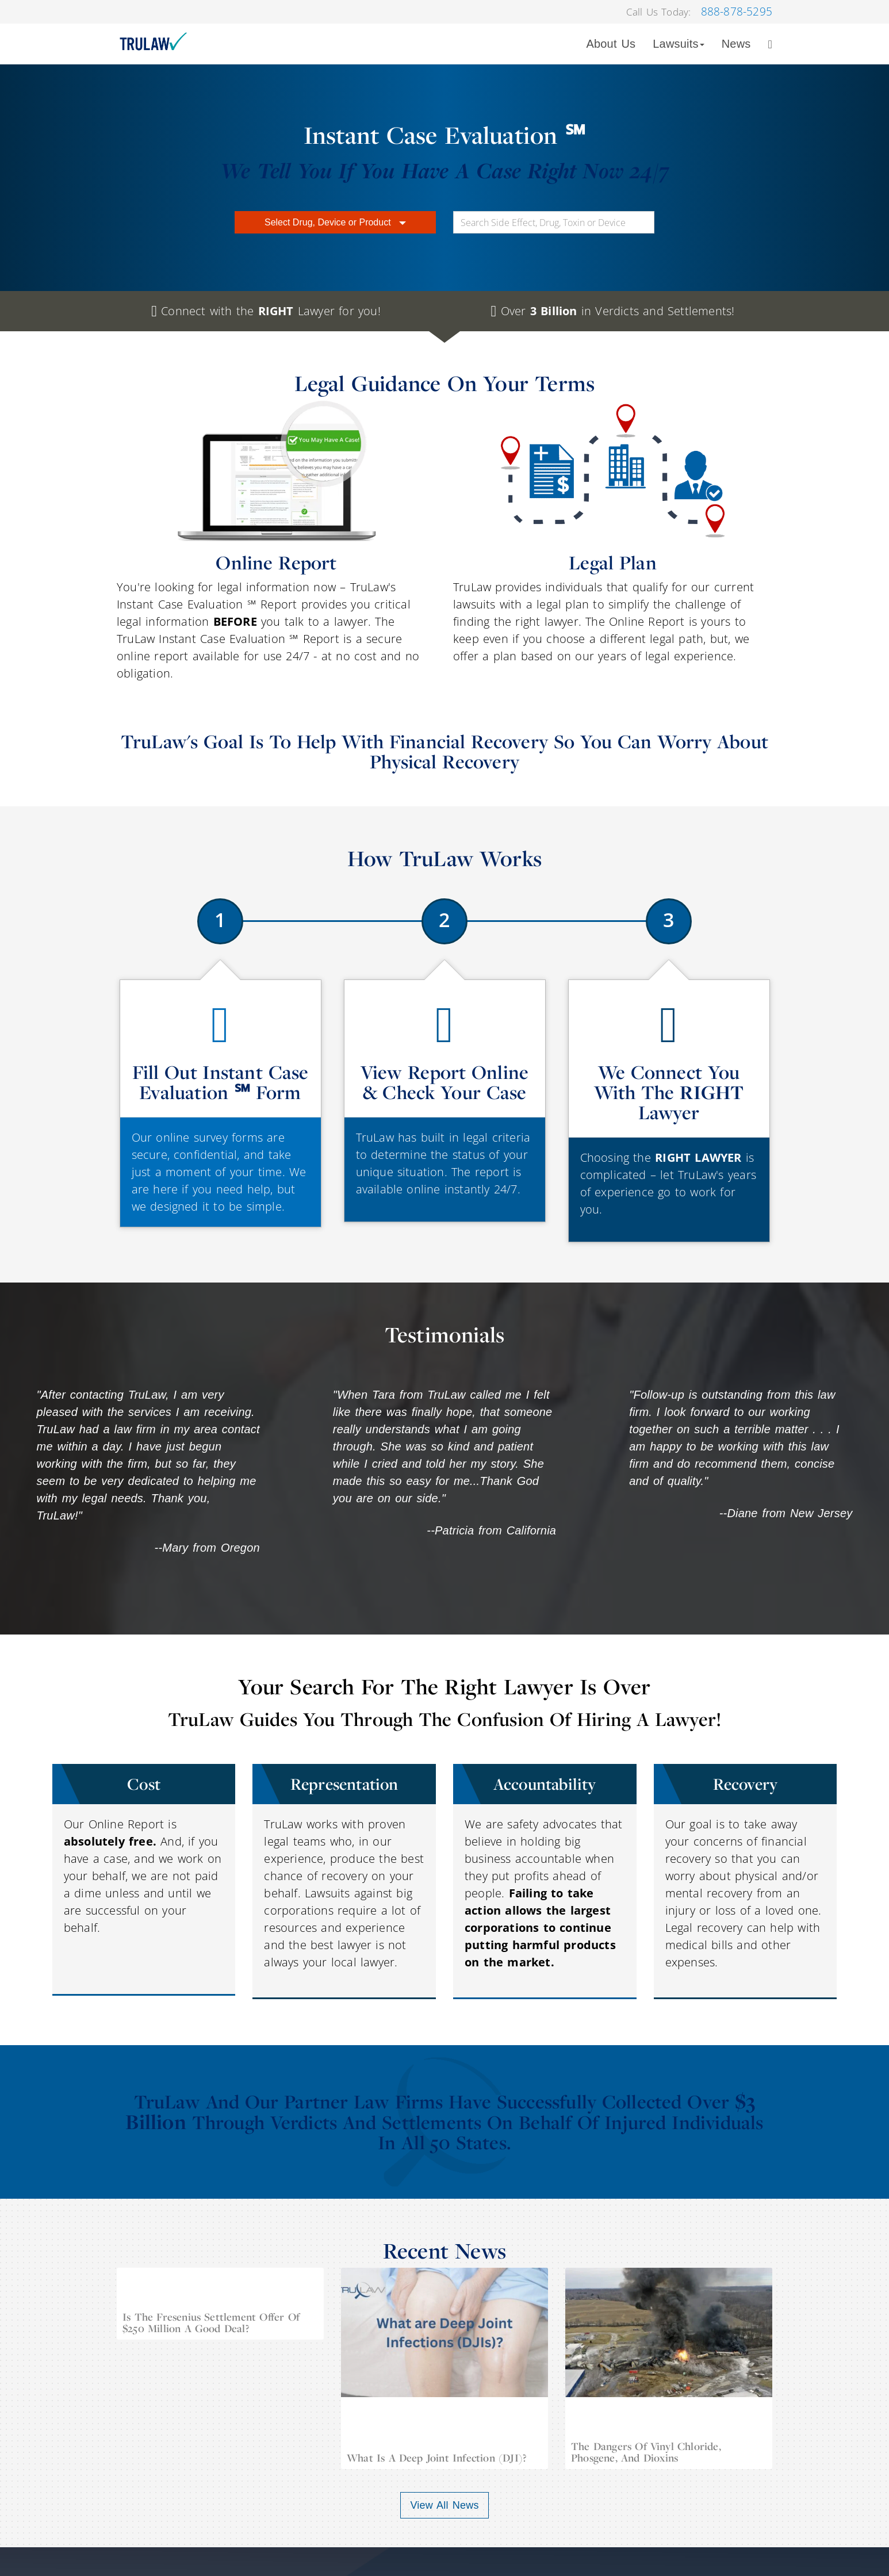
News (736, 43)
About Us (610, 43)
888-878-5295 (736, 11)
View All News (444, 2505)
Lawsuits (678, 43)
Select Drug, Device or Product (335, 222)
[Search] (770, 44)
